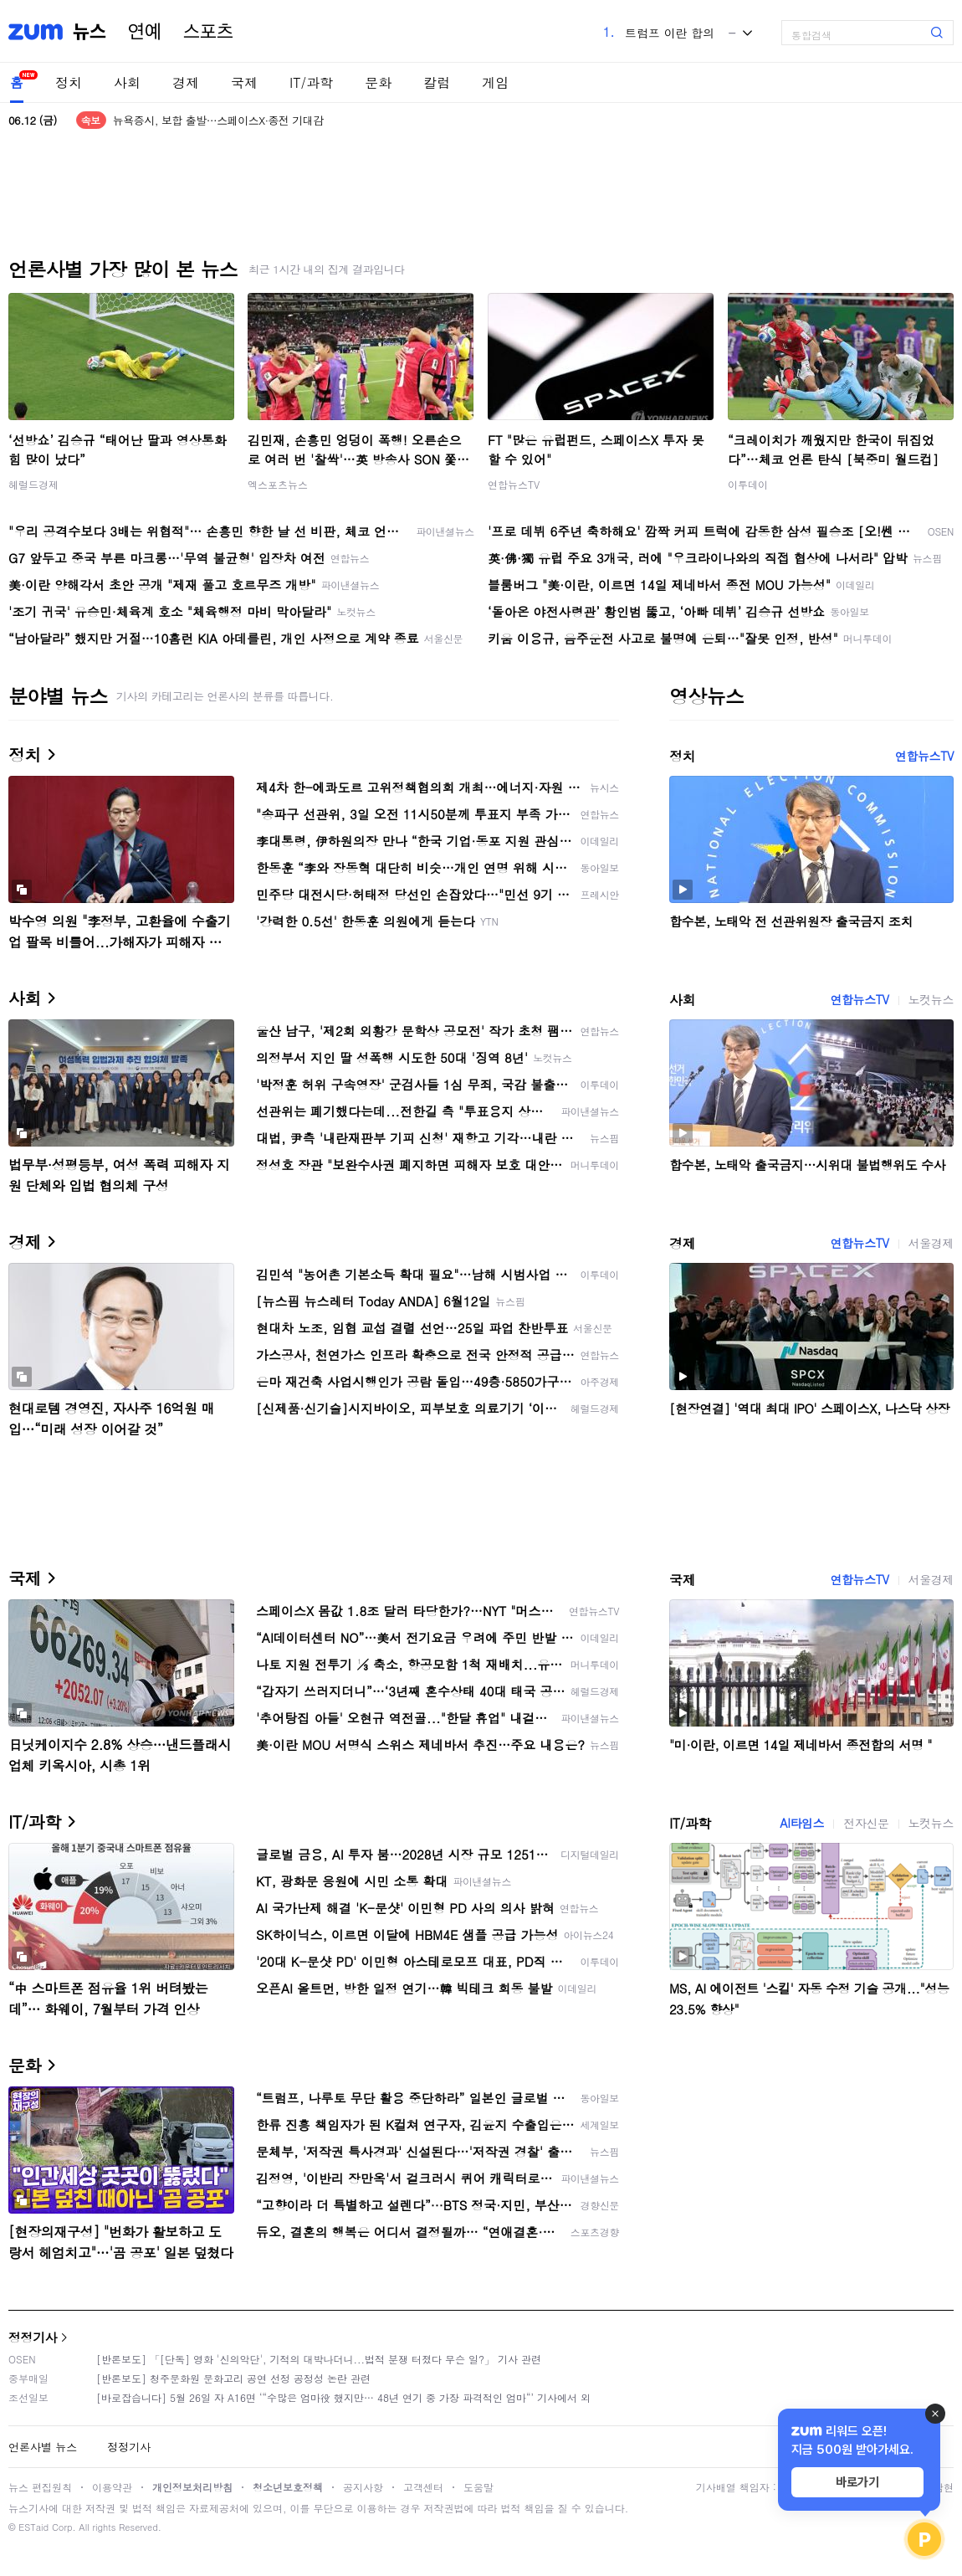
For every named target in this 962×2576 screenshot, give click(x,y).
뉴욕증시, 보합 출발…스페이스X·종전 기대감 (218, 120)
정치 (68, 82)
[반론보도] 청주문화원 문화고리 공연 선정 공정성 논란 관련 (233, 2378)
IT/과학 (311, 82)
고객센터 (423, 2487)
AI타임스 (802, 1822)
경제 (185, 82)
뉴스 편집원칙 (40, 2487)
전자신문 (865, 1822)
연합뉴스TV (514, 484)
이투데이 (748, 484)
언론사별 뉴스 (42, 2447)
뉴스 (89, 32)
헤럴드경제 (33, 484)
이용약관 (112, 2487)
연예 (144, 32)
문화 (378, 82)
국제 (244, 82)
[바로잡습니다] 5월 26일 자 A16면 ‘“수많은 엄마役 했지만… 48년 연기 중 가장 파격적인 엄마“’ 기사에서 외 (343, 2397)
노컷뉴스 (931, 999)
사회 (127, 82)
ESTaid (33, 2527)
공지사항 (363, 2487)
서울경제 (931, 1242)
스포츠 (208, 32)
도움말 (478, 2487)
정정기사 (32, 2337)
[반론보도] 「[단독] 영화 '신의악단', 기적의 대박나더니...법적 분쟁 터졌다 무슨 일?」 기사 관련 (318, 2359)
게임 (495, 82)
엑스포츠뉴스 (278, 484)
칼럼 (436, 82)
